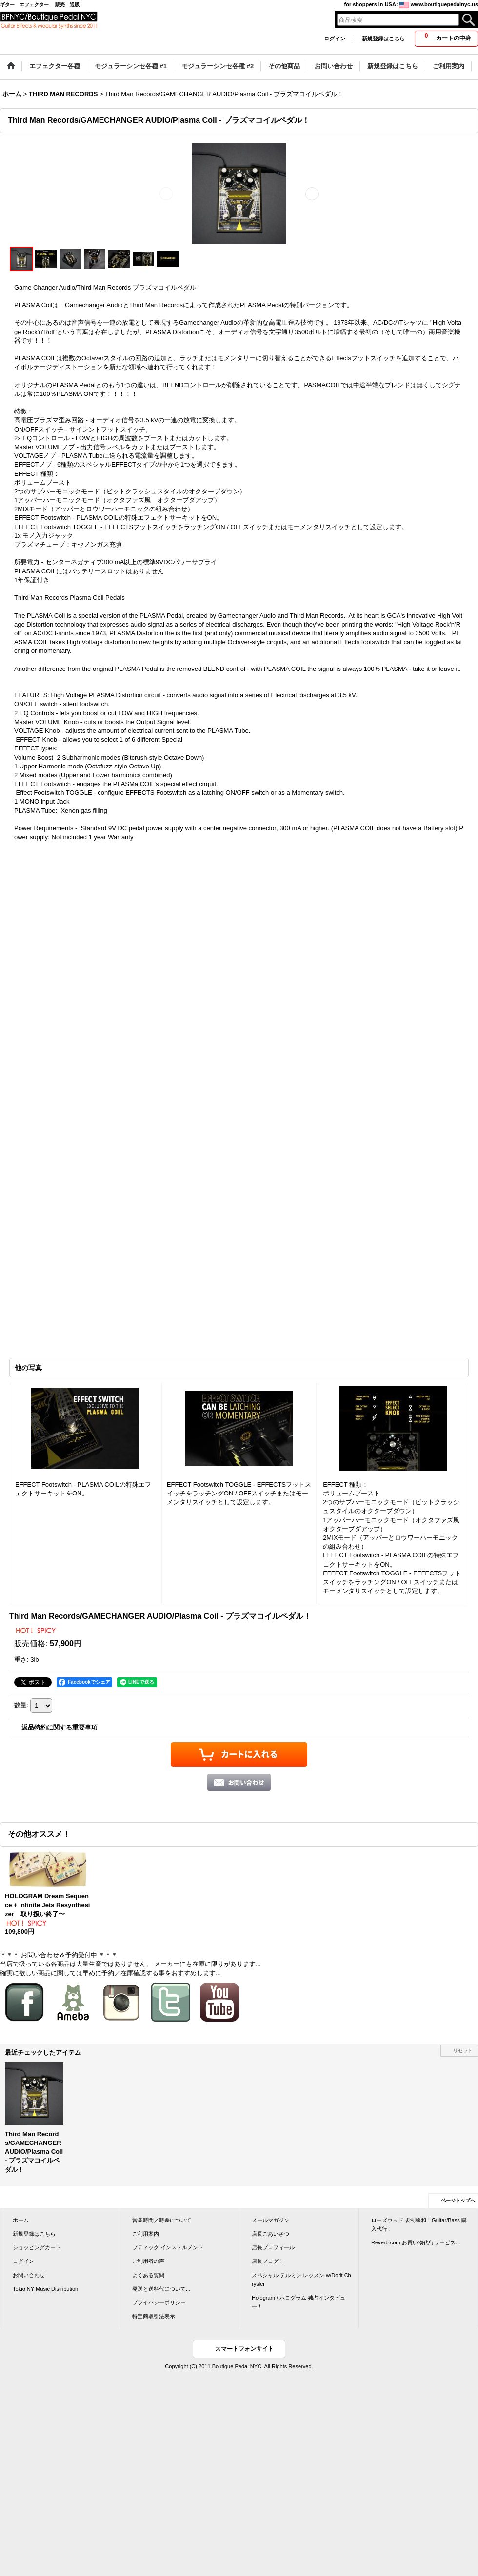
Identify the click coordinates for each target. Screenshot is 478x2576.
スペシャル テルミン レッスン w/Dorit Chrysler (301, 2279)
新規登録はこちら (383, 38)
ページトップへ (458, 2200)
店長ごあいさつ (270, 2234)
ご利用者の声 (148, 2261)
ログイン (334, 38)
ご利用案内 (145, 2234)
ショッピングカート (37, 2247)
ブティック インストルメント (167, 2247)
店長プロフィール (273, 2247)
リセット (463, 2050)
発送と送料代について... (161, 2289)
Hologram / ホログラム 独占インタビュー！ (298, 2302)
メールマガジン (270, 2220)
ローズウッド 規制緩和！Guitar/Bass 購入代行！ (419, 2224)
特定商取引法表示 (153, 2316)
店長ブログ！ (268, 2261)
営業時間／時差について (161, 2220)
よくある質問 (148, 2275)
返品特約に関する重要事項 (59, 1727)
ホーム (21, 2220)
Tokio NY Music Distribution (45, 2289)
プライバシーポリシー (159, 2302)
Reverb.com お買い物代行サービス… (416, 2242)
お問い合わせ (29, 2275)
